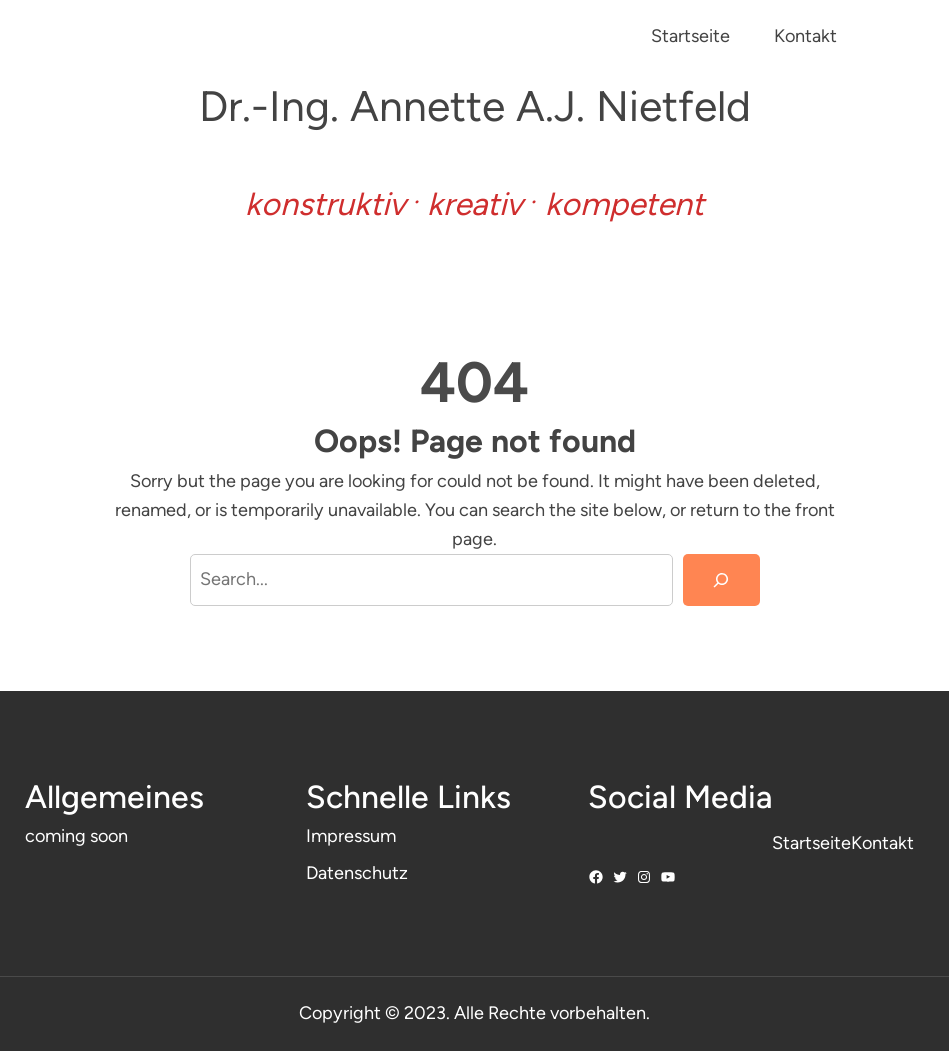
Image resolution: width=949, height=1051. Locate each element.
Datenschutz (357, 873)
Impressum (351, 836)
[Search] (721, 580)
